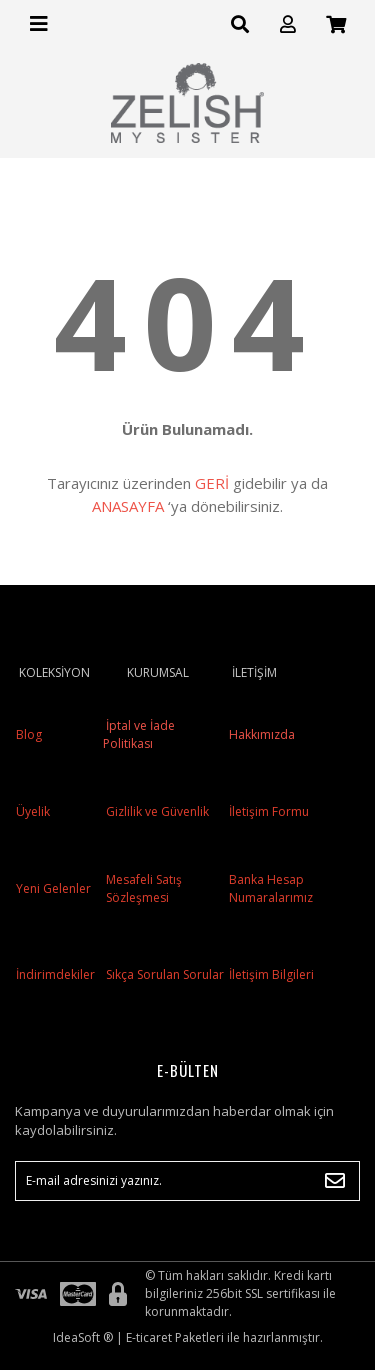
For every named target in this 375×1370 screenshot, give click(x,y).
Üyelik (33, 811)
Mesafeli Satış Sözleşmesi (144, 888)
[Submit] (335, 1181)
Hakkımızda (262, 734)
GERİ (212, 483)
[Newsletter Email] (187, 1181)
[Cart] (336, 24)
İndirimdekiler (55, 974)
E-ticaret (149, 1337)
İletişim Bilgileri (271, 974)
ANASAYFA (128, 506)
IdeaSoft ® (83, 1337)
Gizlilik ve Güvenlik (156, 811)
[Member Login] (288, 24)
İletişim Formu (269, 811)
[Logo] (188, 103)
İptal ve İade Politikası (139, 734)
